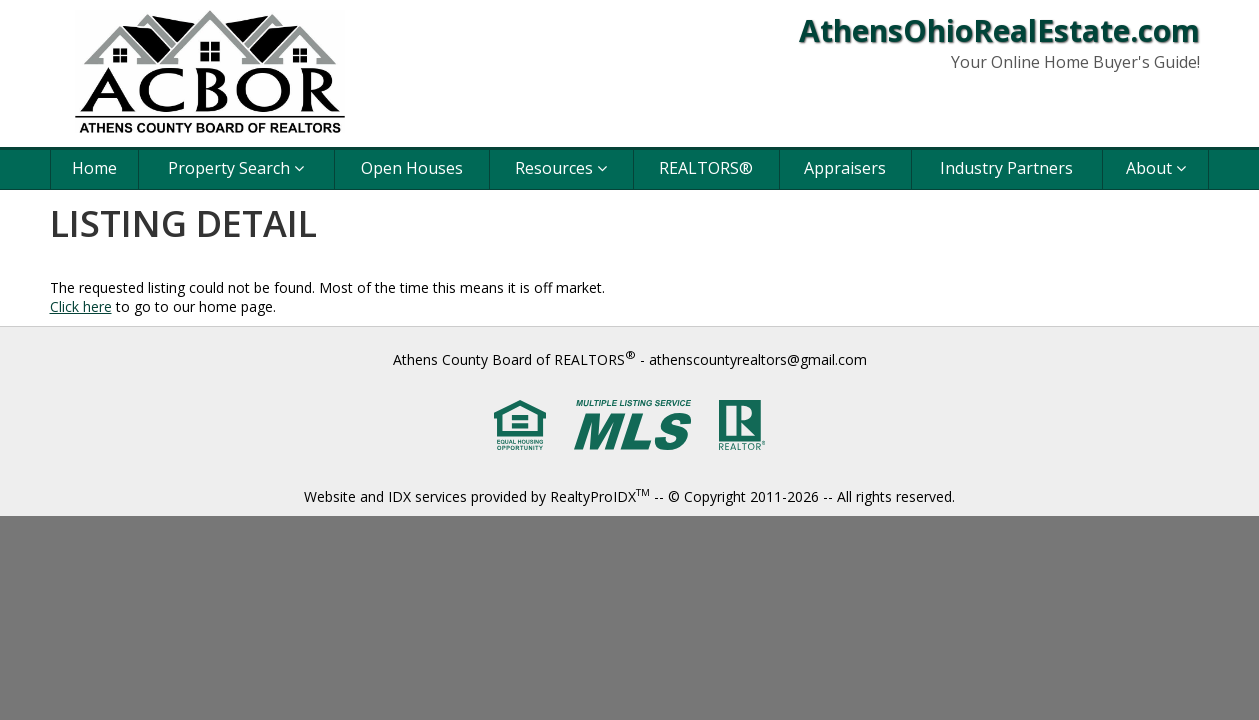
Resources (561, 168)
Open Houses (412, 168)
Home (94, 168)
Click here (81, 306)
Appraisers (845, 168)
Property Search (236, 168)
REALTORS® (706, 168)
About (1156, 168)
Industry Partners (1006, 168)
